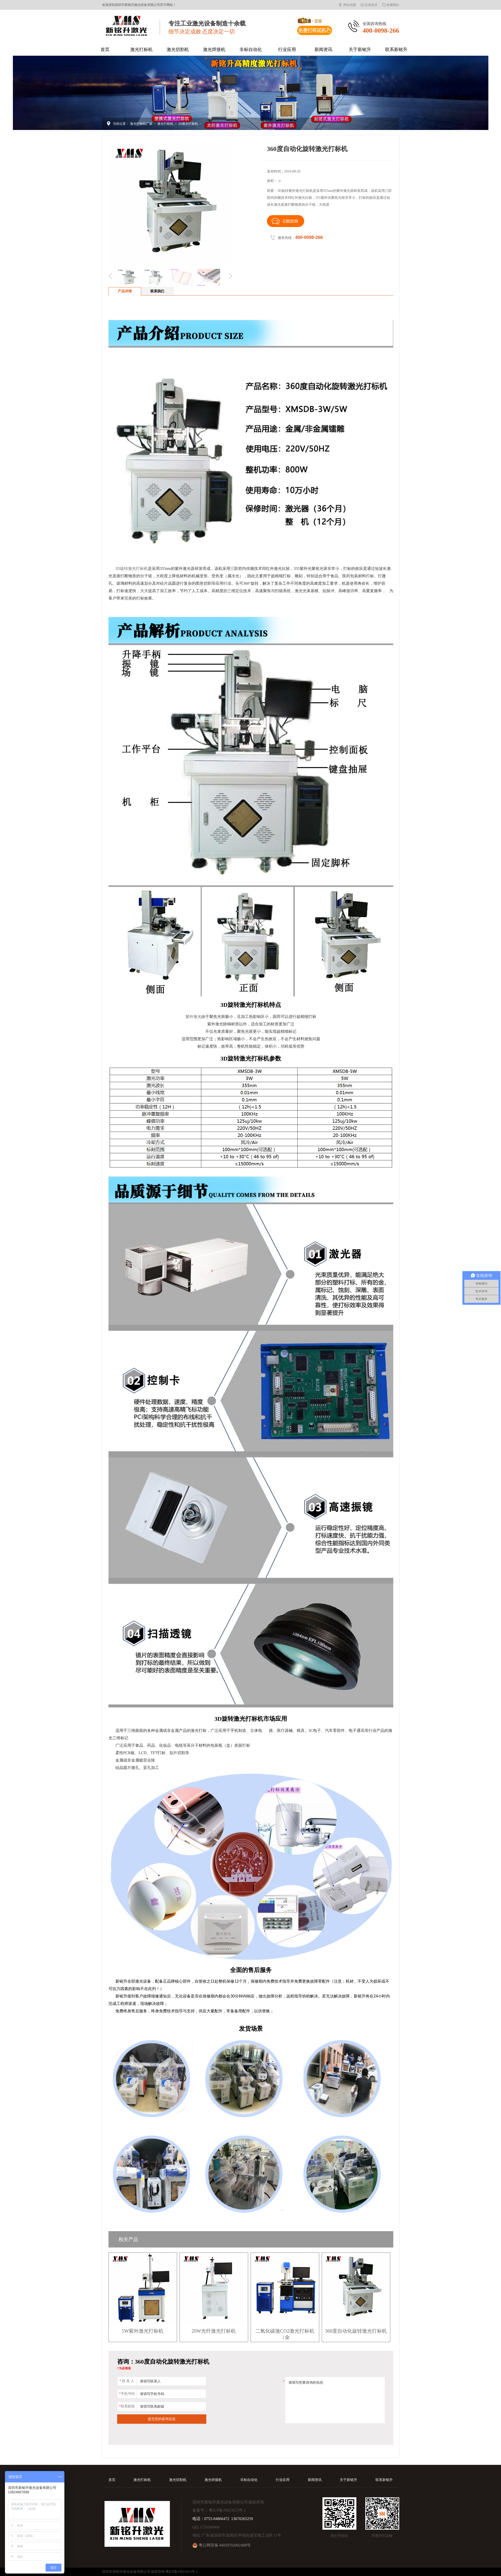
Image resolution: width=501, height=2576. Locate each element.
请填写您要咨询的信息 (335, 2400)
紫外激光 (193, 1016)
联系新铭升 (396, 49)
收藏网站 (392, 5)
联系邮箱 (127, 2406)
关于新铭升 (360, 49)
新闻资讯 (323, 49)
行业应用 (287, 49)
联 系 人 (126, 2381)
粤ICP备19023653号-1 (227, 2510)
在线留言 (371, 5)
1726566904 (210, 2527)
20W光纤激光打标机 (214, 2331)
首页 (105, 49)
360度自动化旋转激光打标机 (356, 2331)
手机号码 (127, 2394)
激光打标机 (141, 49)
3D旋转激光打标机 (131, 568)
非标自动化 (250, 49)
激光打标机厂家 (141, 124)
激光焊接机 (214, 49)
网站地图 (349, 5)
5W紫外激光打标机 (143, 2331)
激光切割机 (178, 49)
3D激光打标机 (188, 124)
